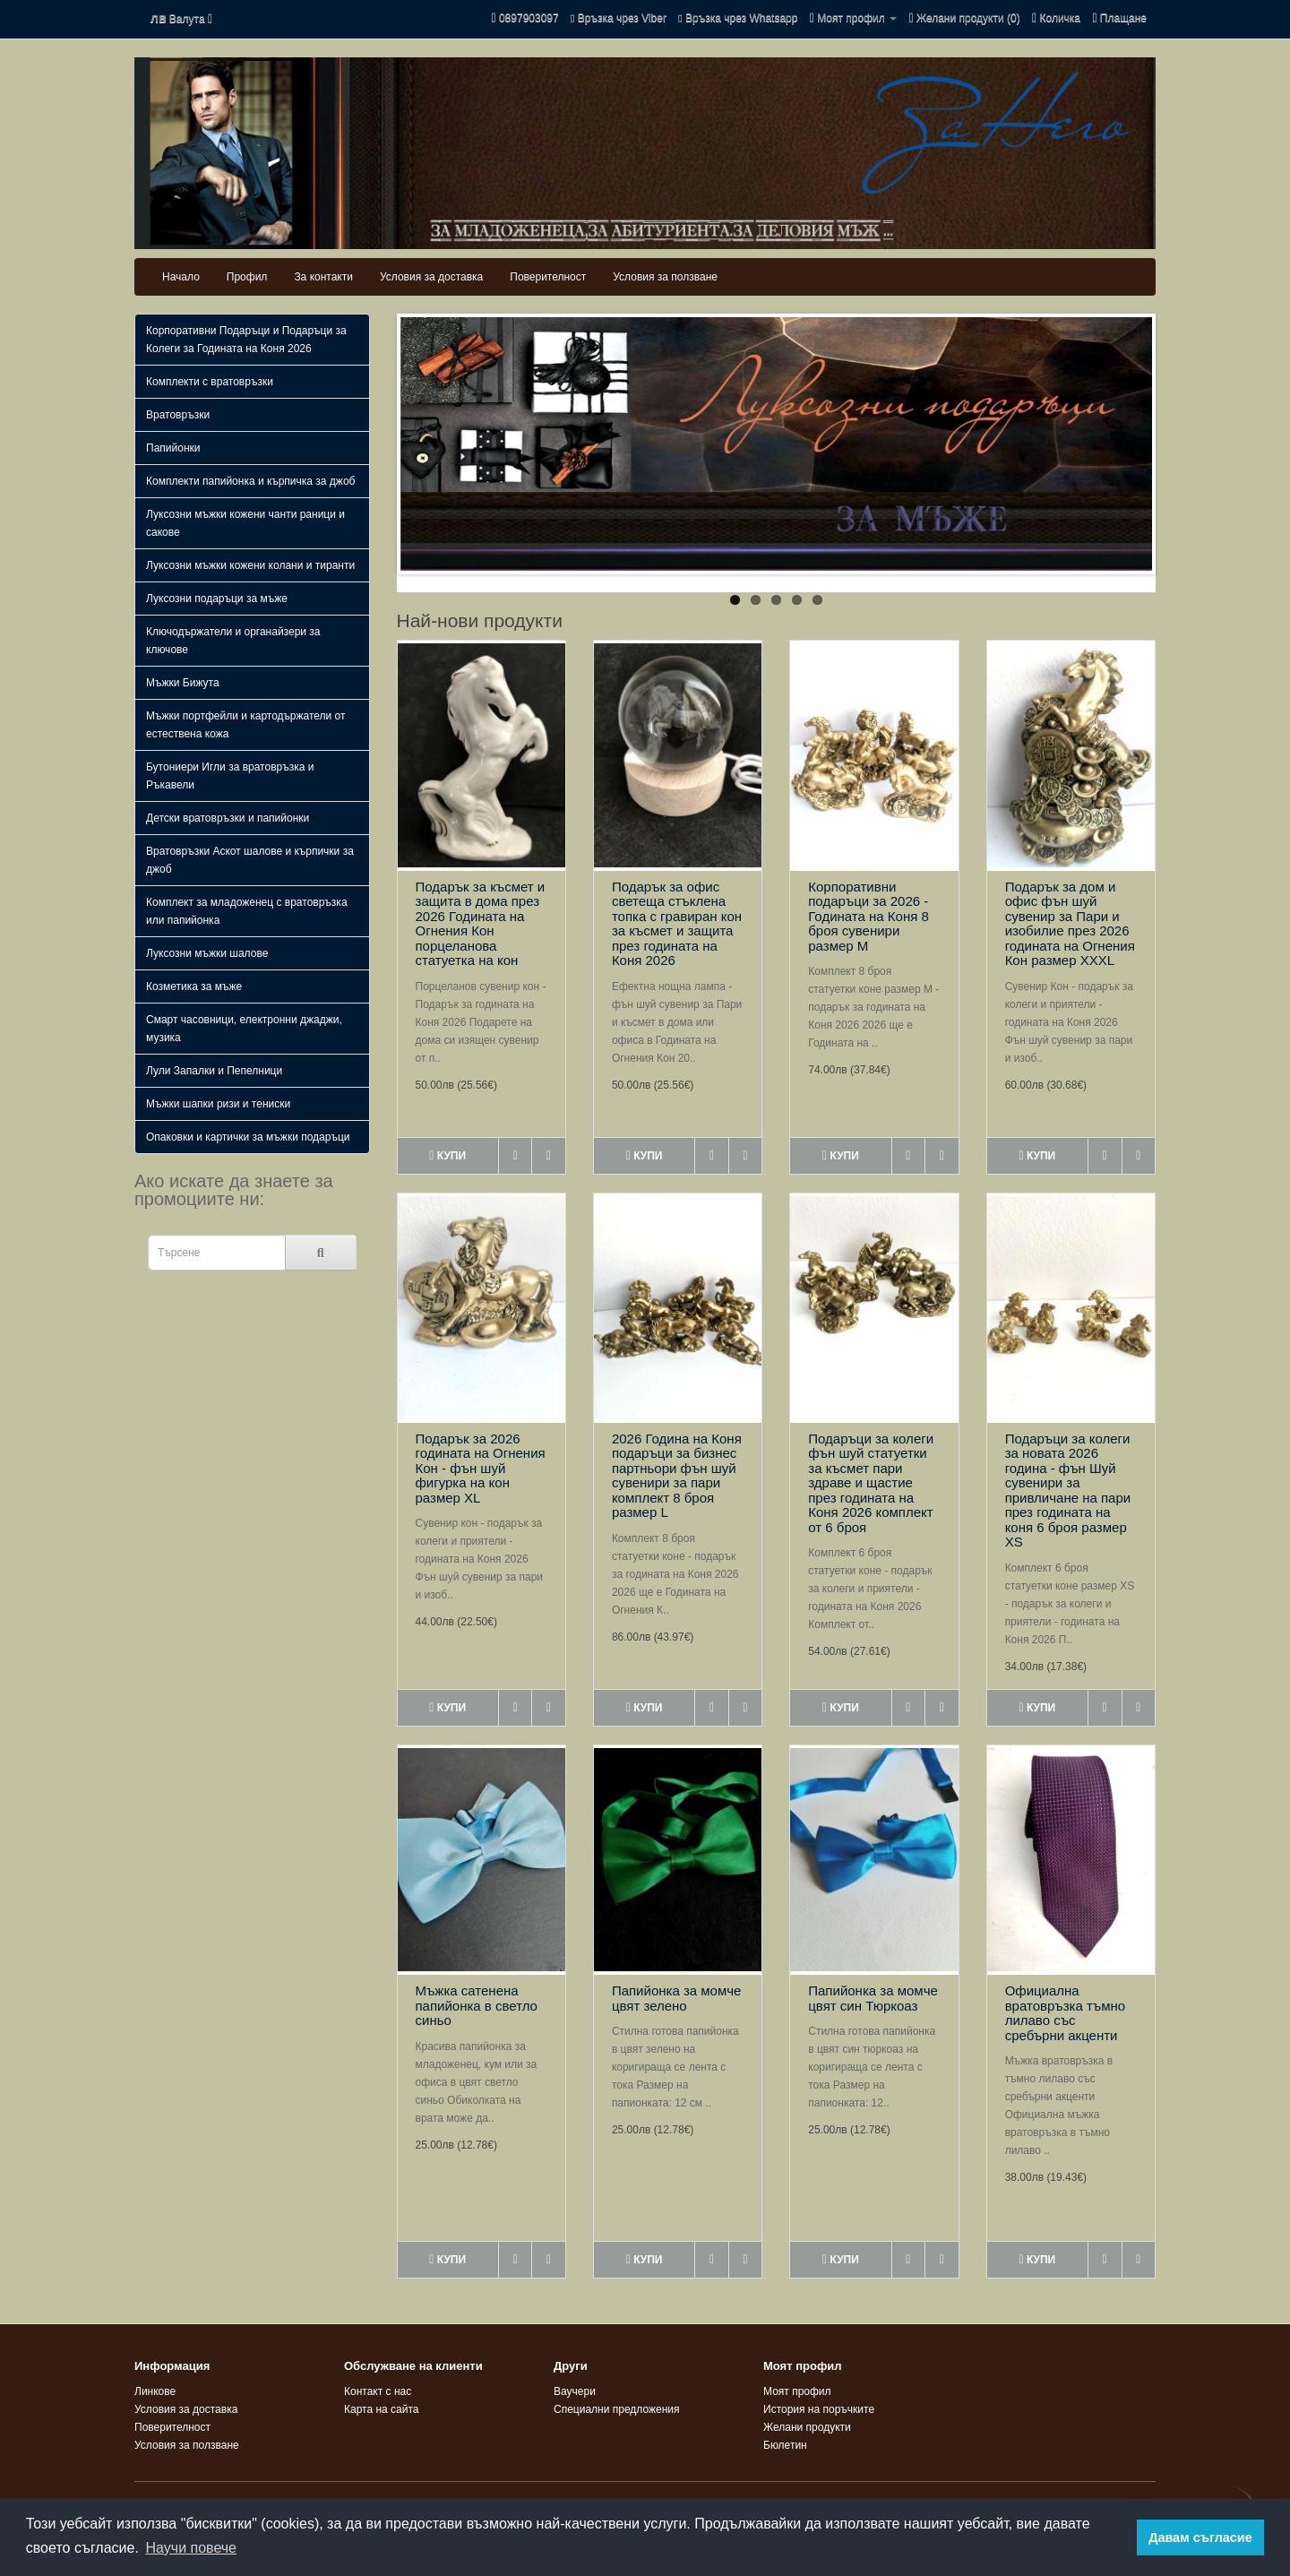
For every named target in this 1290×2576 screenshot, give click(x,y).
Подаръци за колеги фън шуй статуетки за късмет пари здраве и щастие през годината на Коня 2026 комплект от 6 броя (870, 1483)
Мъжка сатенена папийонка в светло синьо (477, 2005)
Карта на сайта (381, 2409)
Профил (247, 277)
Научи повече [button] (191, 2547)
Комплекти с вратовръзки (209, 381)
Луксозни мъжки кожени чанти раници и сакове (245, 523)
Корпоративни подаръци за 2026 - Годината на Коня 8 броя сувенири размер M (868, 916)
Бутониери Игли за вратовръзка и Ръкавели (230, 776)
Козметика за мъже (194, 986)
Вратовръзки (178, 415)
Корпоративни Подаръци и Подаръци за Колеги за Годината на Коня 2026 (246, 339)
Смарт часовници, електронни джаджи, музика (244, 1028)
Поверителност (548, 277)
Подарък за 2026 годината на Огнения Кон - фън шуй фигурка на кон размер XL (481, 1468)
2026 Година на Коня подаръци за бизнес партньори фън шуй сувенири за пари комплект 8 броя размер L (677, 1476)
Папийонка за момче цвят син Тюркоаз (873, 1998)
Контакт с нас (377, 2391)
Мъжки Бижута (182, 682)
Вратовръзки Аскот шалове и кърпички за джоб (250, 860)
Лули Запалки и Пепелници (214, 1070)
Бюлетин (785, 2445)
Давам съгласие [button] (1200, 2537)
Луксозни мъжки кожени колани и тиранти (250, 565)
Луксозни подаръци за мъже (217, 598)
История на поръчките (818, 2409)
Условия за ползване (665, 277)
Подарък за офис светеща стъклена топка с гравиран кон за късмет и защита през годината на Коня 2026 (677, 924)
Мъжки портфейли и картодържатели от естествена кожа (246, 725)
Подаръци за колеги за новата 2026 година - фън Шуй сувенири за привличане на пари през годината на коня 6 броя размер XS (1068, 1490)
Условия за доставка (431, 277)
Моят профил (797, 2391)
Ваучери (575, 2391)
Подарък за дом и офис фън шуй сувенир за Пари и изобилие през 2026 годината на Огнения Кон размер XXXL (1070, 924)
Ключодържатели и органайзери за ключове (233, 640)
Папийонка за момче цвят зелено (677, 1998)
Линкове (155, 2391)
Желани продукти (807, 2427)
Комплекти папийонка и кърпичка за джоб (250, 481)
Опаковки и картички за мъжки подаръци (248, 1137)
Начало (181, 277)
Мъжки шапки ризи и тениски (218, 1104)
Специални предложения (617, 2409)
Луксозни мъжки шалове (207, 953)
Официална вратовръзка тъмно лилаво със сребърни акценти (1065, 2013)
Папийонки (173, 448)
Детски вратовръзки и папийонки (227, 818)
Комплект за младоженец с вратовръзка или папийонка (247, 911)
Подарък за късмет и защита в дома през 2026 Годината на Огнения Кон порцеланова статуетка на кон (481, 924)
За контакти (323, 277)
